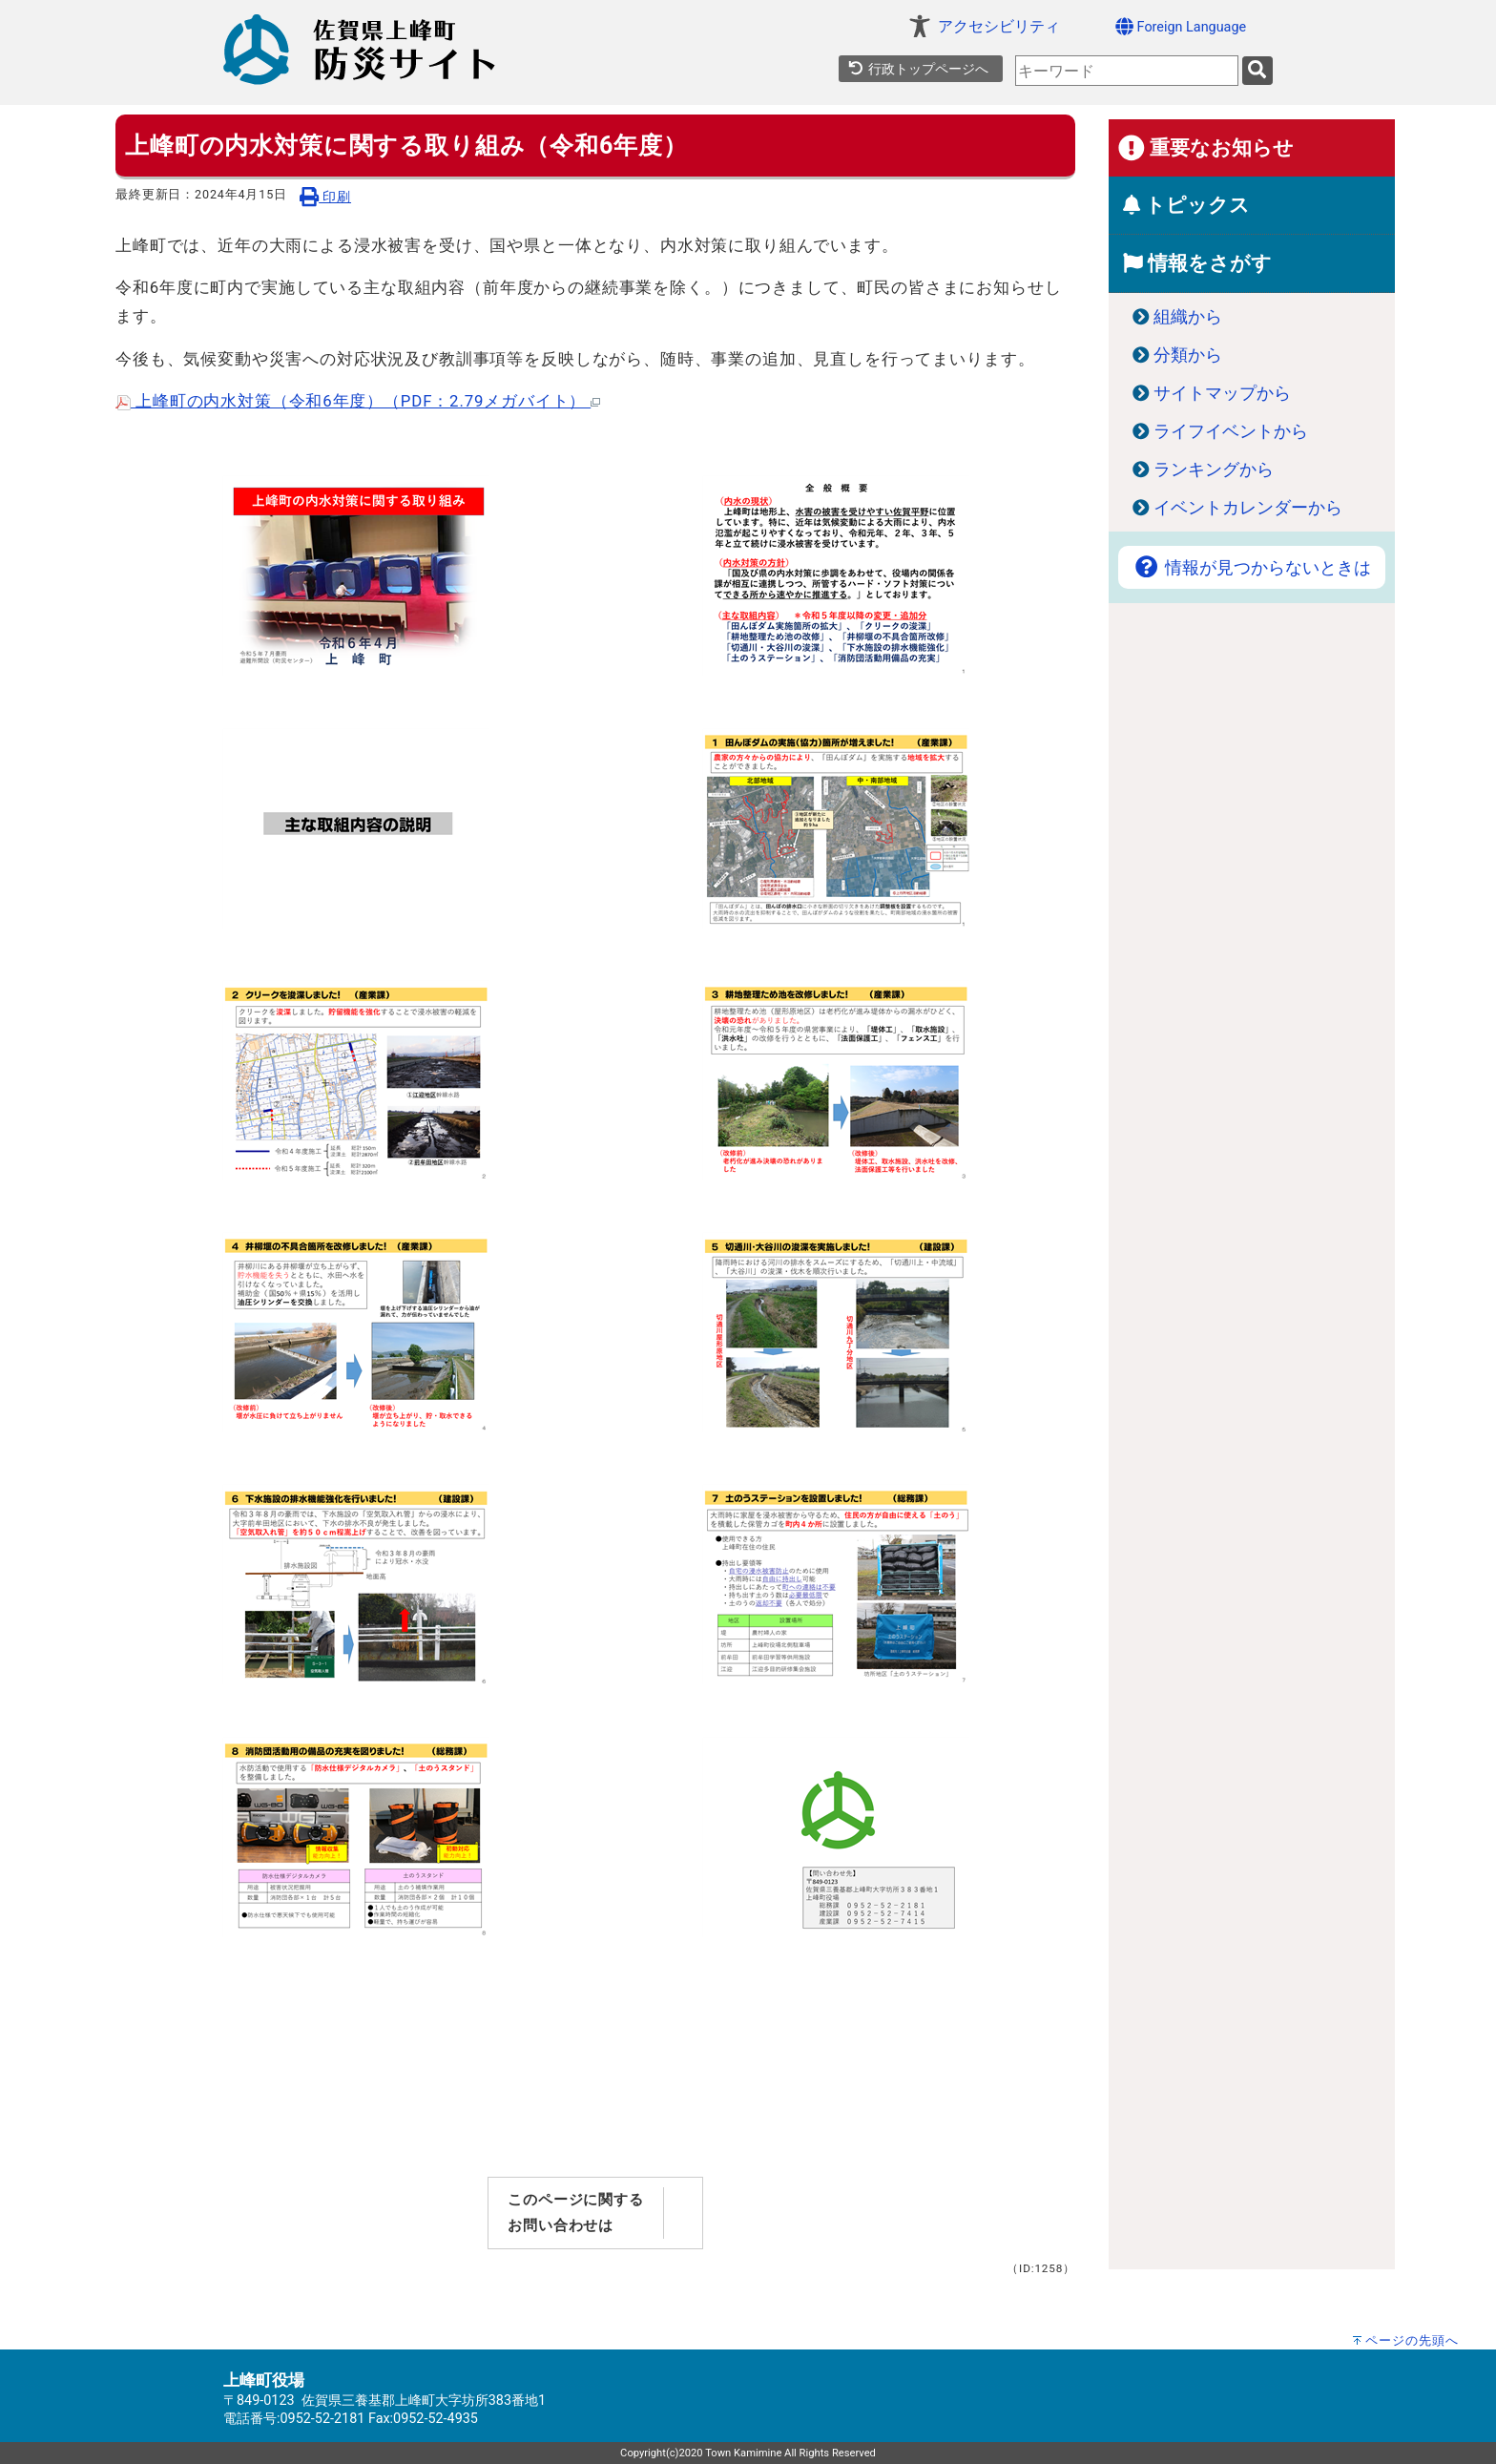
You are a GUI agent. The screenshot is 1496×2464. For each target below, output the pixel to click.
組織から (1187, 316)
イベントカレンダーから (1247, 507)
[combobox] (1126, 70)
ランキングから (1213, 469)
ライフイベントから (1230, 431)
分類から (1187, 355)
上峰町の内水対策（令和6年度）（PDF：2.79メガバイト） (357, 400)
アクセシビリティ (999, 26)
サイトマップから (1222, 393)
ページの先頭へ (1412, 2340)
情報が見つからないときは (1251, 567)
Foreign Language (1180, 26)
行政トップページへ (917, 69)
